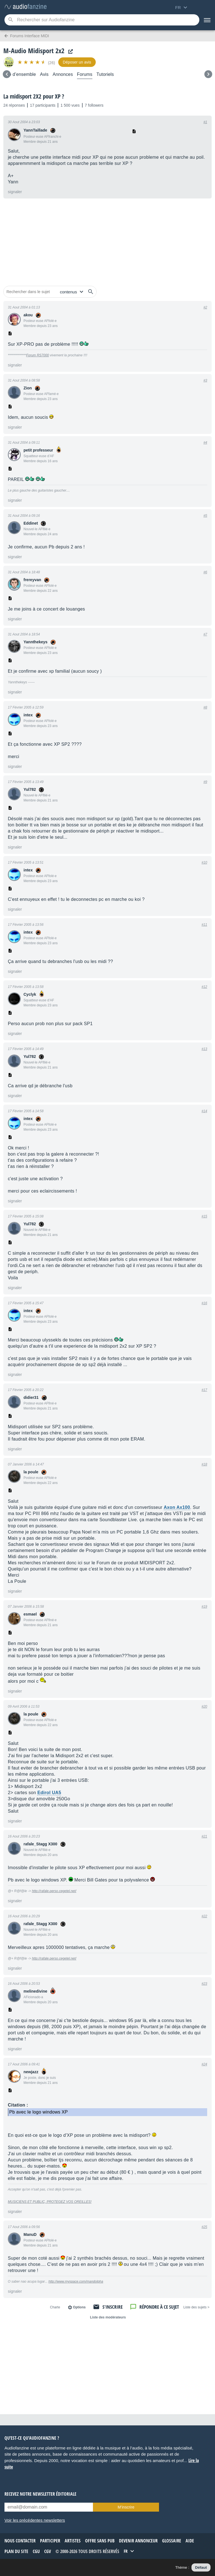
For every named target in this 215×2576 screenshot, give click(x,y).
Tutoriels (105, 74)
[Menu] (207, 20)
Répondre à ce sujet (159, 2307)
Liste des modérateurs (108, 2317)
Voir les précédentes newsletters (34, 2520)
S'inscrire (112, 2307)
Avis (44, 74)
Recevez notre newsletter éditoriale (40, 2494)
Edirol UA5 (49, 1792)
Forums (84, 74)
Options (79, 2307)
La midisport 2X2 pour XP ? (33, 96)
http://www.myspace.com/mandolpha (75, 2281)
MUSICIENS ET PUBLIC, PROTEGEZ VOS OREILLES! (50, 2202)
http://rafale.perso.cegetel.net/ (54, 1891)
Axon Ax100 (177, 1507)
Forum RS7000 (37, 355)
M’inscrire (126, 2507)
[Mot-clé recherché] (101, 19)
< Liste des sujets (196, 2307)
